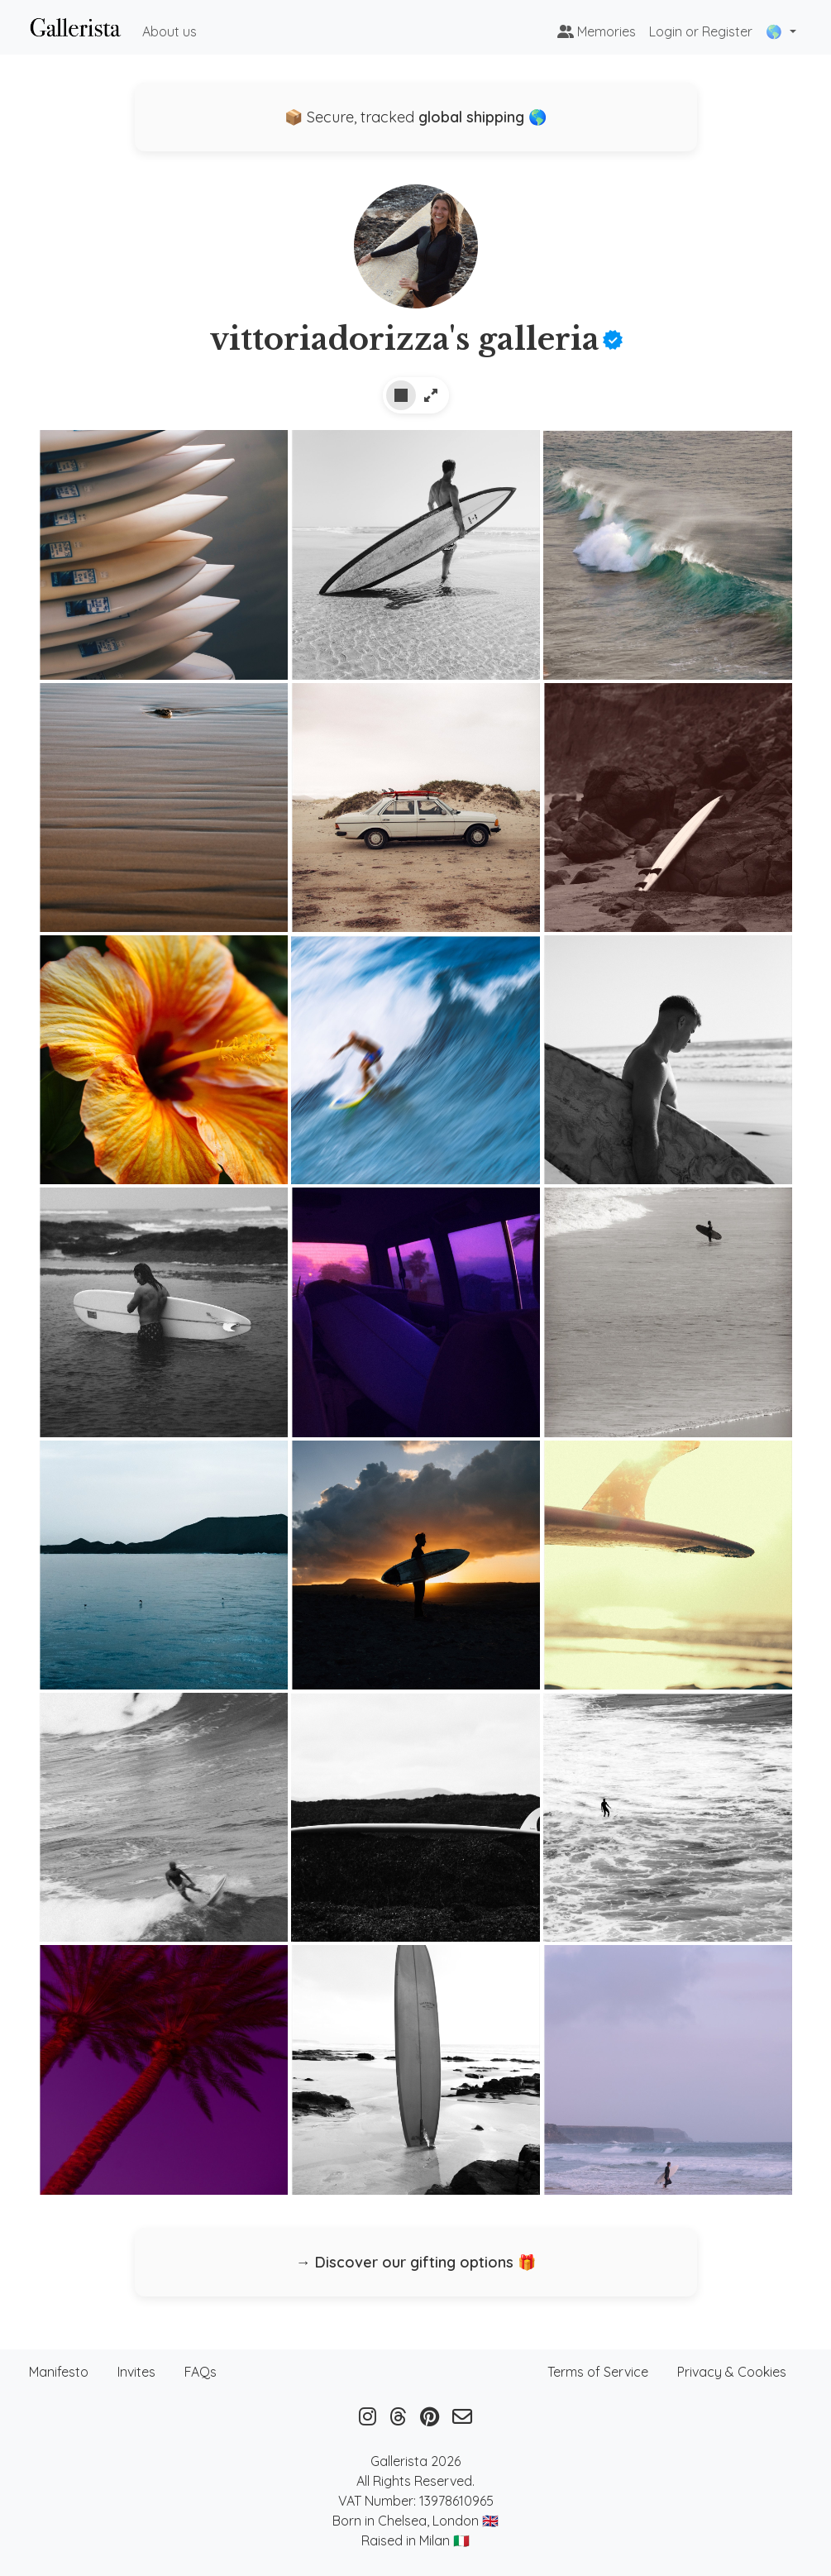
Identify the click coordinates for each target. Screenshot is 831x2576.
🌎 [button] (776, 31)
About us (169, 31)
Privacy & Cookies (731, 2371)
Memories (596, 31)
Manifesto (58, 2371)
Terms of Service (597, 2371)
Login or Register (700, 31)
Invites (136, 2371)
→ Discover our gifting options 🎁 (416, 2262)
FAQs (200, 2371)
